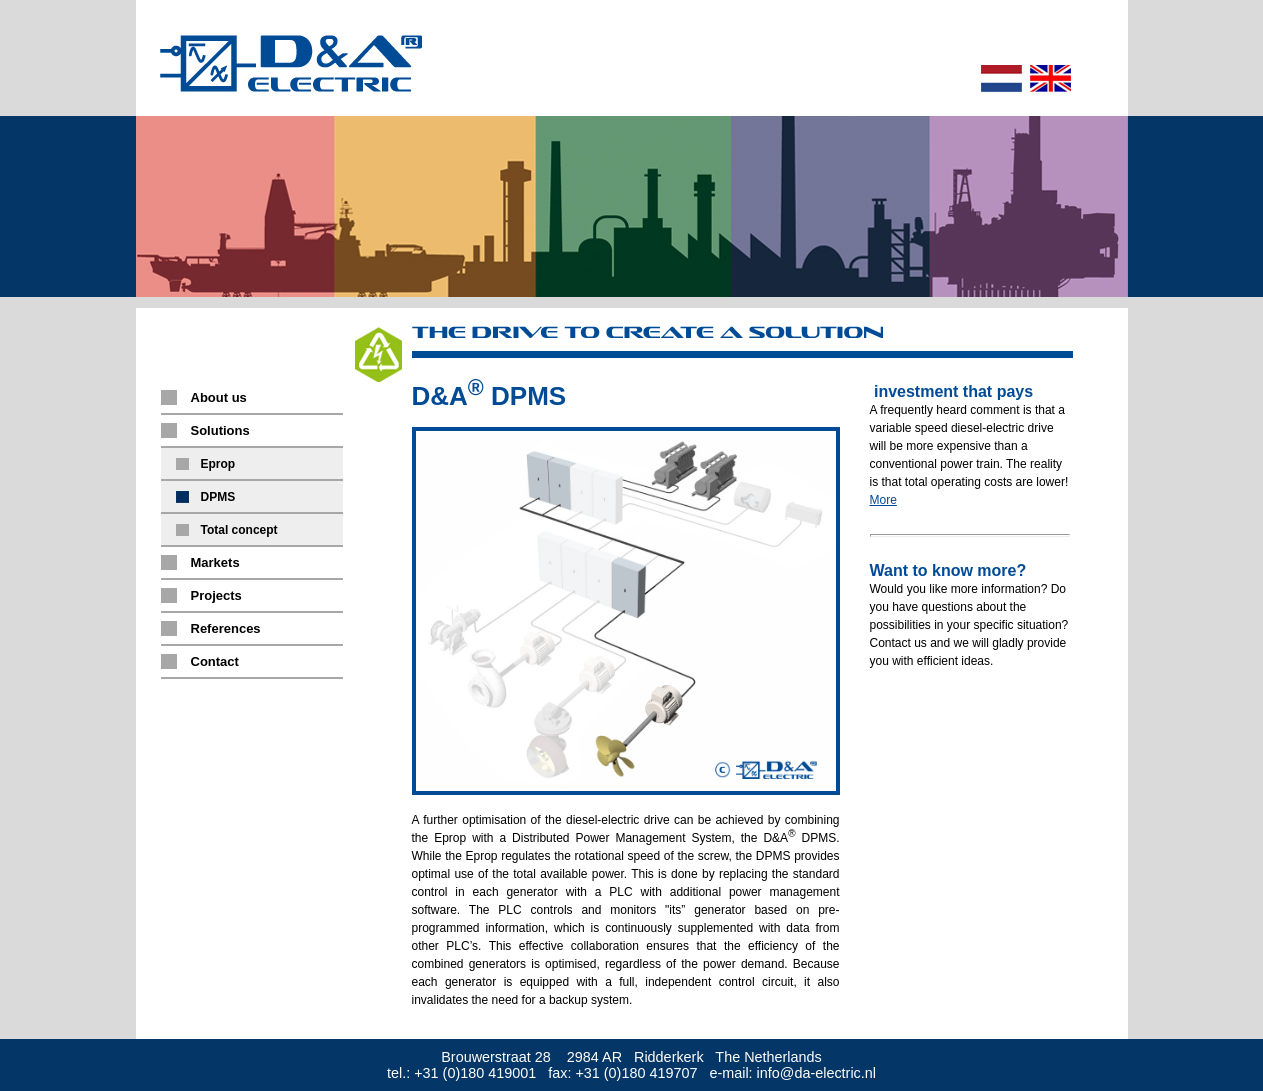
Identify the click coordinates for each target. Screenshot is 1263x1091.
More (883, 500)
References (226, 628)
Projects (216, 595)
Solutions (220, 430)
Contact (215, 661)
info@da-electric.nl (816, 1073)
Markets (215, 562)
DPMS (218, 497)
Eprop (218, 464)
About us (219, 397)
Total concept (239, 530)
